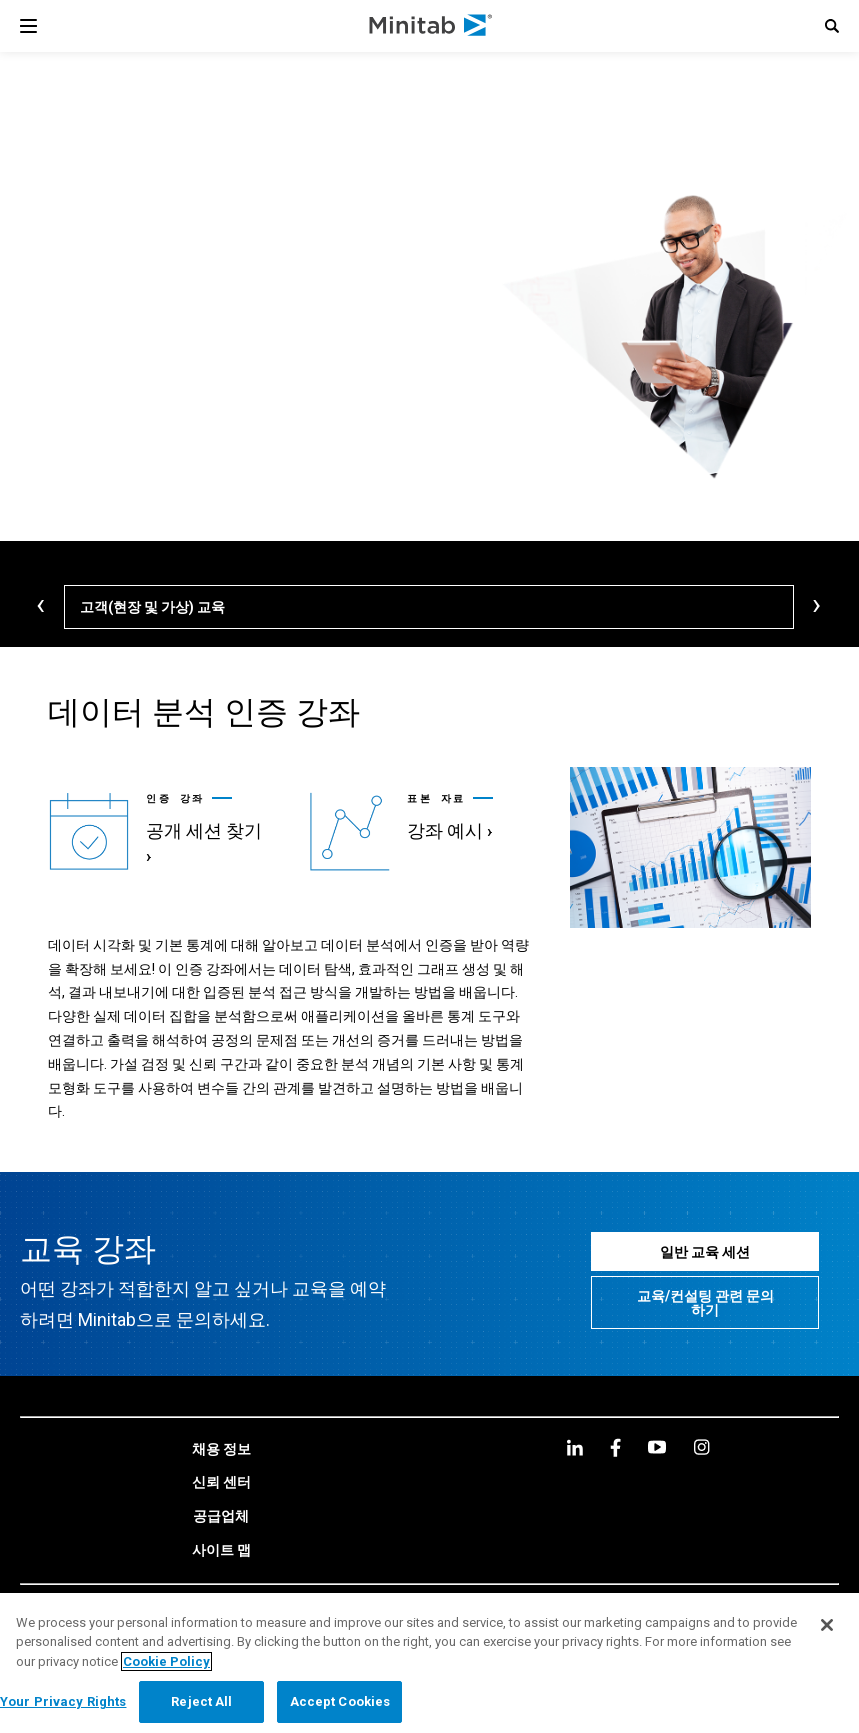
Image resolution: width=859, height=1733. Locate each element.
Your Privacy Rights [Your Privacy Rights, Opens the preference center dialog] (63, 1701)
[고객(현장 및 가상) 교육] (429, 607)
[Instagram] (701, 1417)
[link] (158, 815)
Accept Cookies (340, 1701)
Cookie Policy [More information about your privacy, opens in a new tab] (166, 1661)
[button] (832, 26)
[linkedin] (575, 1417)
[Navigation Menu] (28, 26)
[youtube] (657, 1417)
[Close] (827, 1625)
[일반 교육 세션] (705, 1221)
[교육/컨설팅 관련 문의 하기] (705, 1272)
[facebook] (615, 1417)
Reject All (201, 1701)
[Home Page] (431, 26)
